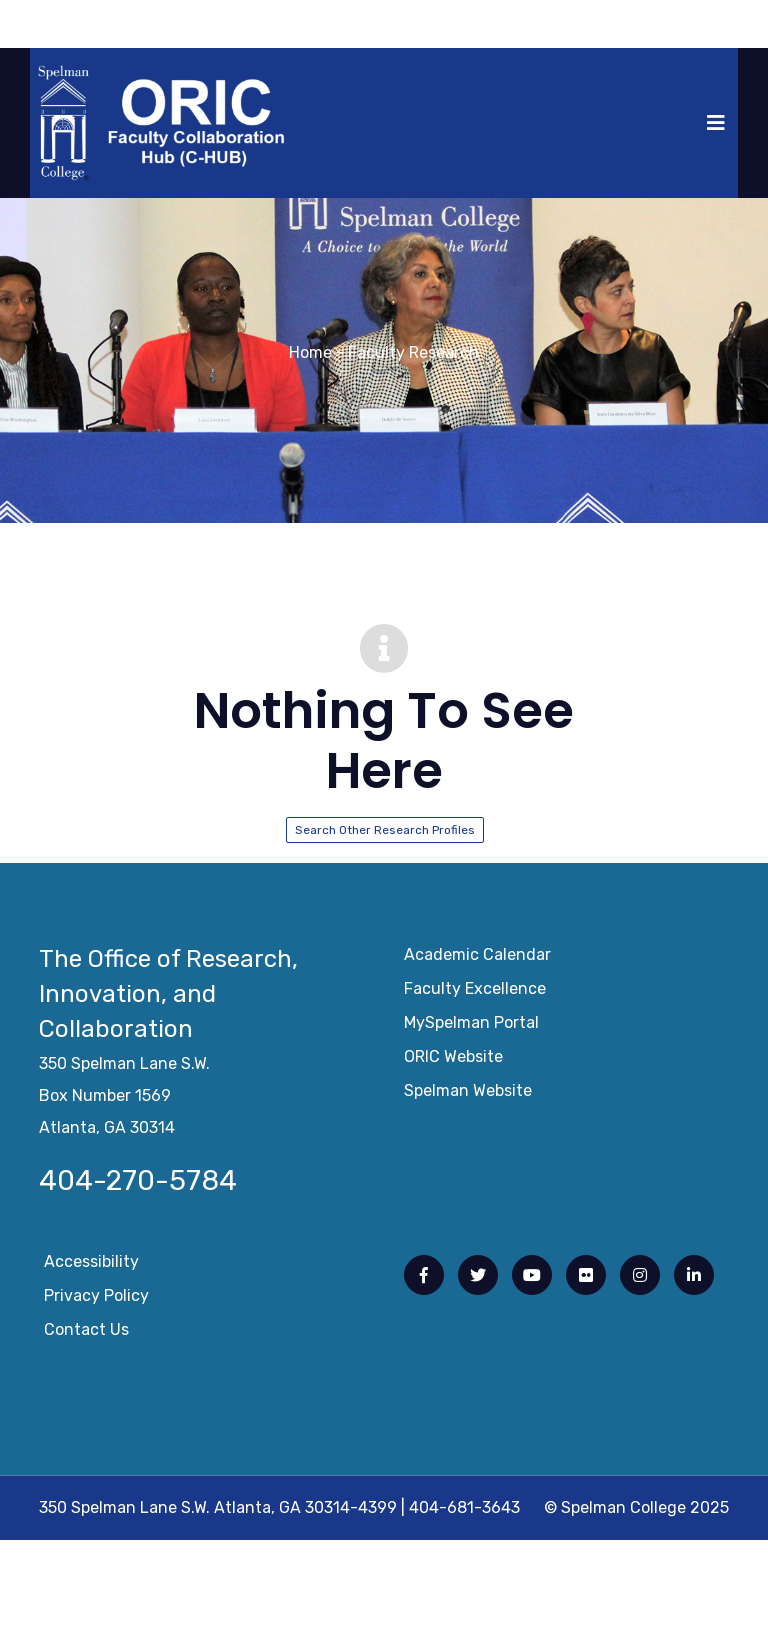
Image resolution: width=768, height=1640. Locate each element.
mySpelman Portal (471, 1028)
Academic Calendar (477, 960)
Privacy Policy (96, 1301)
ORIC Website (453, 1062)
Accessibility (91, 1267)
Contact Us (86, 1335)
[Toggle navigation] (716, 123)
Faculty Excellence (475, 994)
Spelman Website (468, 1096)
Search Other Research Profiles (385, 830)
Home (310, 352)
